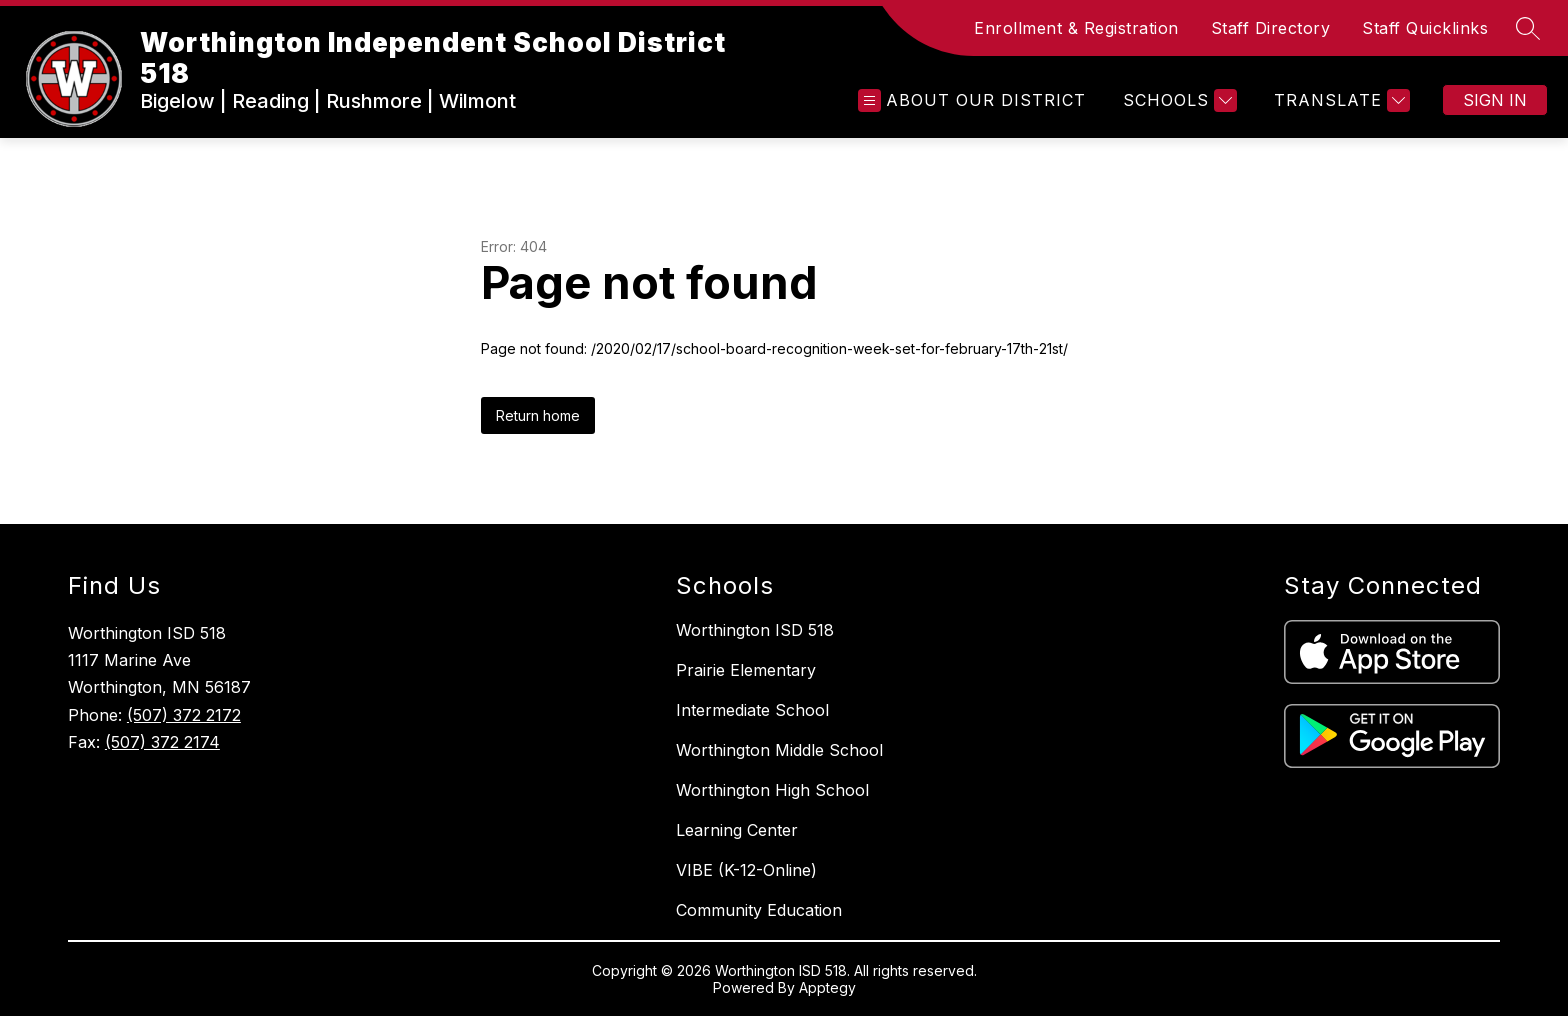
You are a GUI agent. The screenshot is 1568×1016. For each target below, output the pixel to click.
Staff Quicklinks (1425, 28)
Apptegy (827, 987)
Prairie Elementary (746, 670)
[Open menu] (972, 100)
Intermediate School (752, 710)
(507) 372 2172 (184, 715)
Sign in (1495, 100)
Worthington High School (772, 790)
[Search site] (1528, 28)
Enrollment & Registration (1076, 28)
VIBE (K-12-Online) (746, 870)
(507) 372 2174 (162, 742)
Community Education (759, 910)
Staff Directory (1271, 28)
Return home (538, 415)
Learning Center (737, 830)
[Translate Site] (1339, 100)
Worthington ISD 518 (755, 630)
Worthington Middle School (779, 750)
